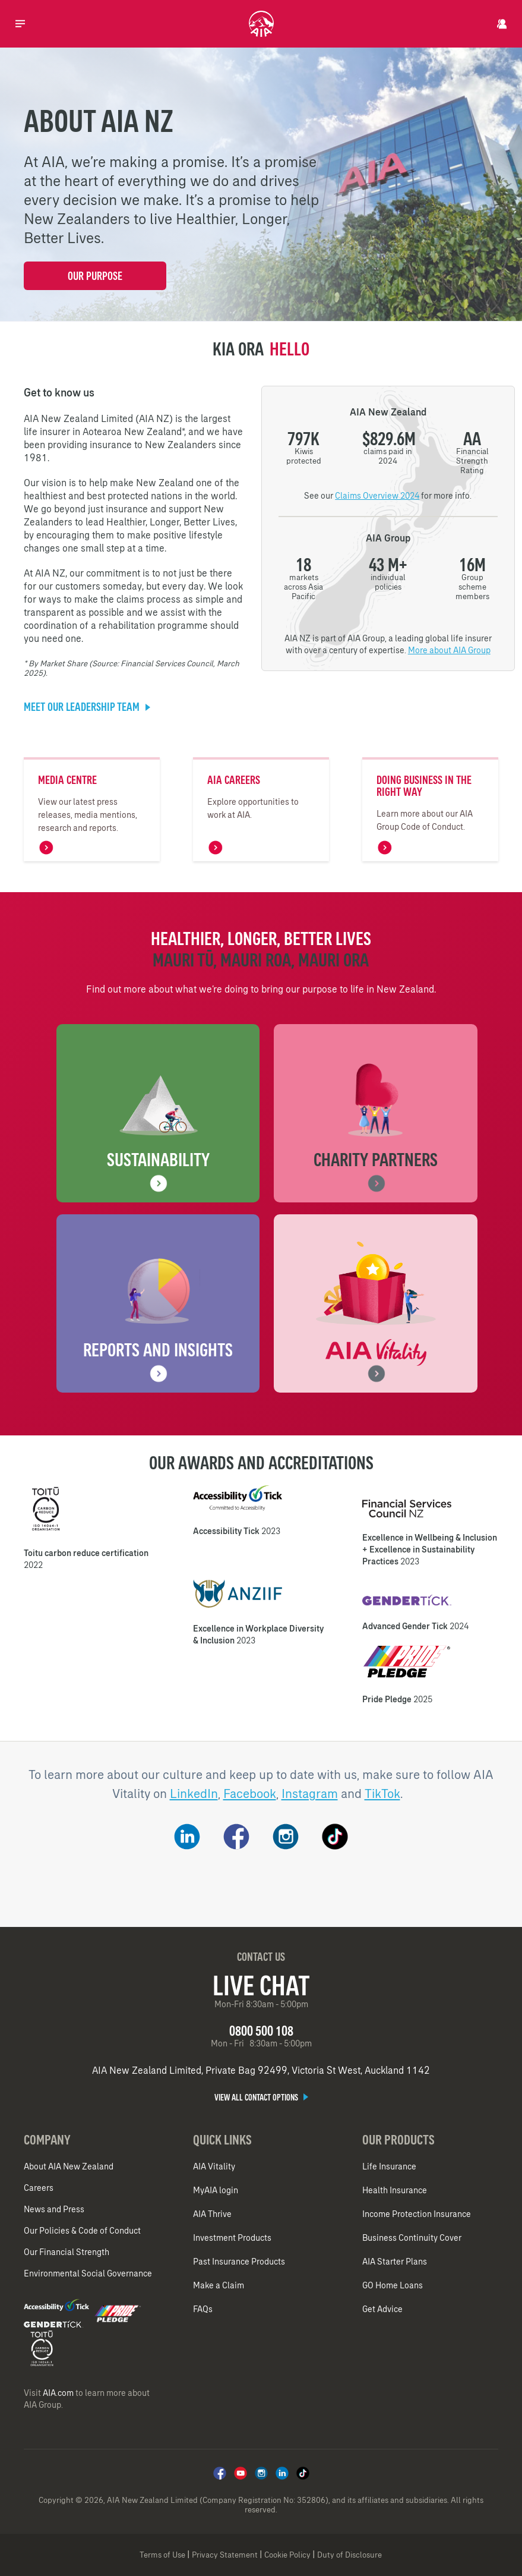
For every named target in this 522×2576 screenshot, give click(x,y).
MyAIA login (215, 2190)
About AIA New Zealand (68, 2166)
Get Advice (382, 2309)
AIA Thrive (212, 2214)
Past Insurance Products (239, 2261)
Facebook (249, 1793)
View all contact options (261, 2097)
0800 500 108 (261, 2030)
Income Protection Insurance (416, 2214)
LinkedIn (194, 1793)
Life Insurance (389, 2166)
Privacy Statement (225, 2555)
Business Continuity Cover (411, 2237)
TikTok (382, 1793)
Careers (38, 2188)
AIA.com (58, 2393)
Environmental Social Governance (88, 2273)
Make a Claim (218, 2285)
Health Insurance (394, 2190)
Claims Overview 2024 (377, 495)
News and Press (54, 2209)
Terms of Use (162, 2555)
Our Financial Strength (66, 2252)
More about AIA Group (449, 650)
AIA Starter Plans (394, 2261)
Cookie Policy (287, 2555)
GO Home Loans (392, 2285)
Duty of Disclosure (349, 2555)
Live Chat (261, 1985)
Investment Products (232, 2237)
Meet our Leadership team (87, 707)
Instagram (309, 1793)
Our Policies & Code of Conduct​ (82, 2230)
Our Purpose (95, 276)
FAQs (203, 2309)
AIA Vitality (214, 2166)
